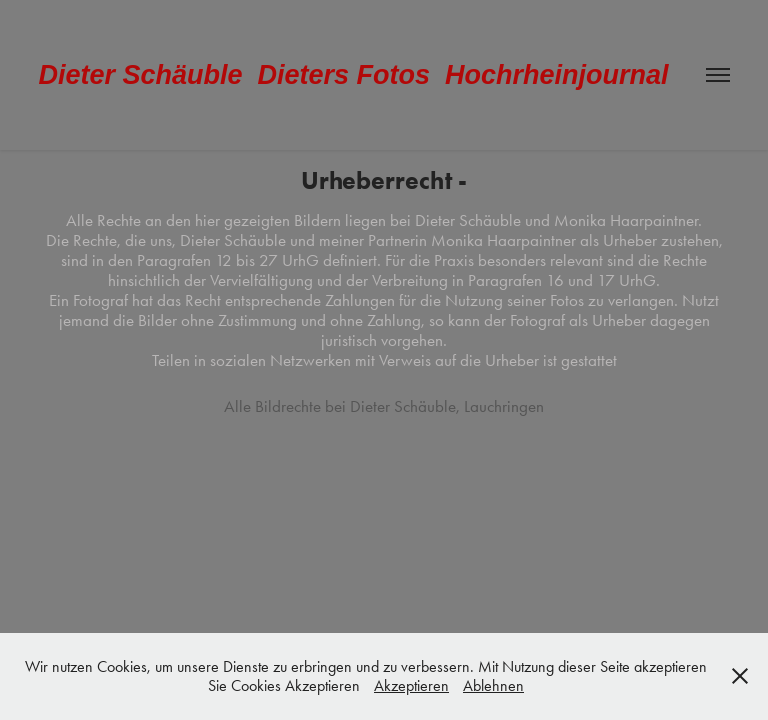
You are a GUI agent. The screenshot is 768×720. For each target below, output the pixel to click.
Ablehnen (493, 685)
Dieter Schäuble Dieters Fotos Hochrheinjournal (353, 75)
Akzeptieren (411, 685)
